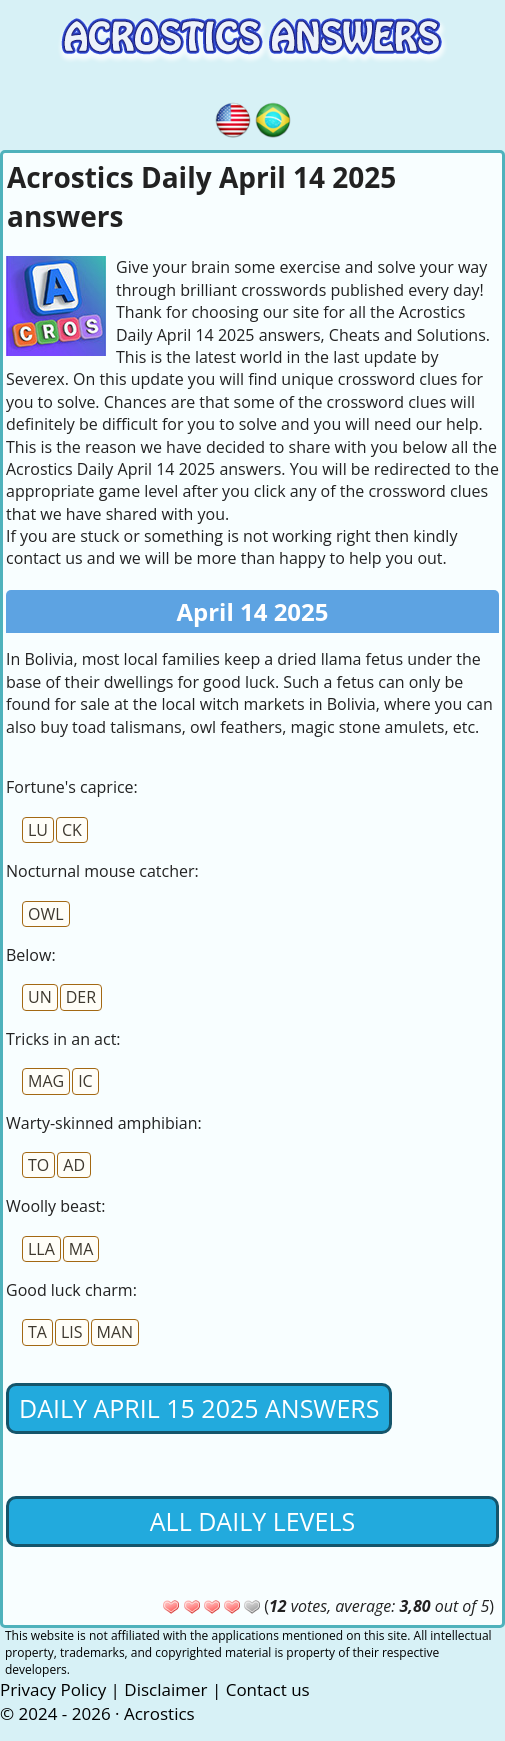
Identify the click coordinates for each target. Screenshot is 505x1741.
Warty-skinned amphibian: (104, 1123)
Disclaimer (165, 1689)
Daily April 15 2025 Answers (199, 1408)
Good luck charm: (71, 1290)
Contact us (268, 1689)
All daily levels (252, 1521)
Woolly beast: (55, 1206)
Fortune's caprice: (72, 787)
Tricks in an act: (63, 1039)
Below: (31, 955)
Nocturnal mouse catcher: (102, 871)
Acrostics (159, 1713)
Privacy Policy (53, 1689)
